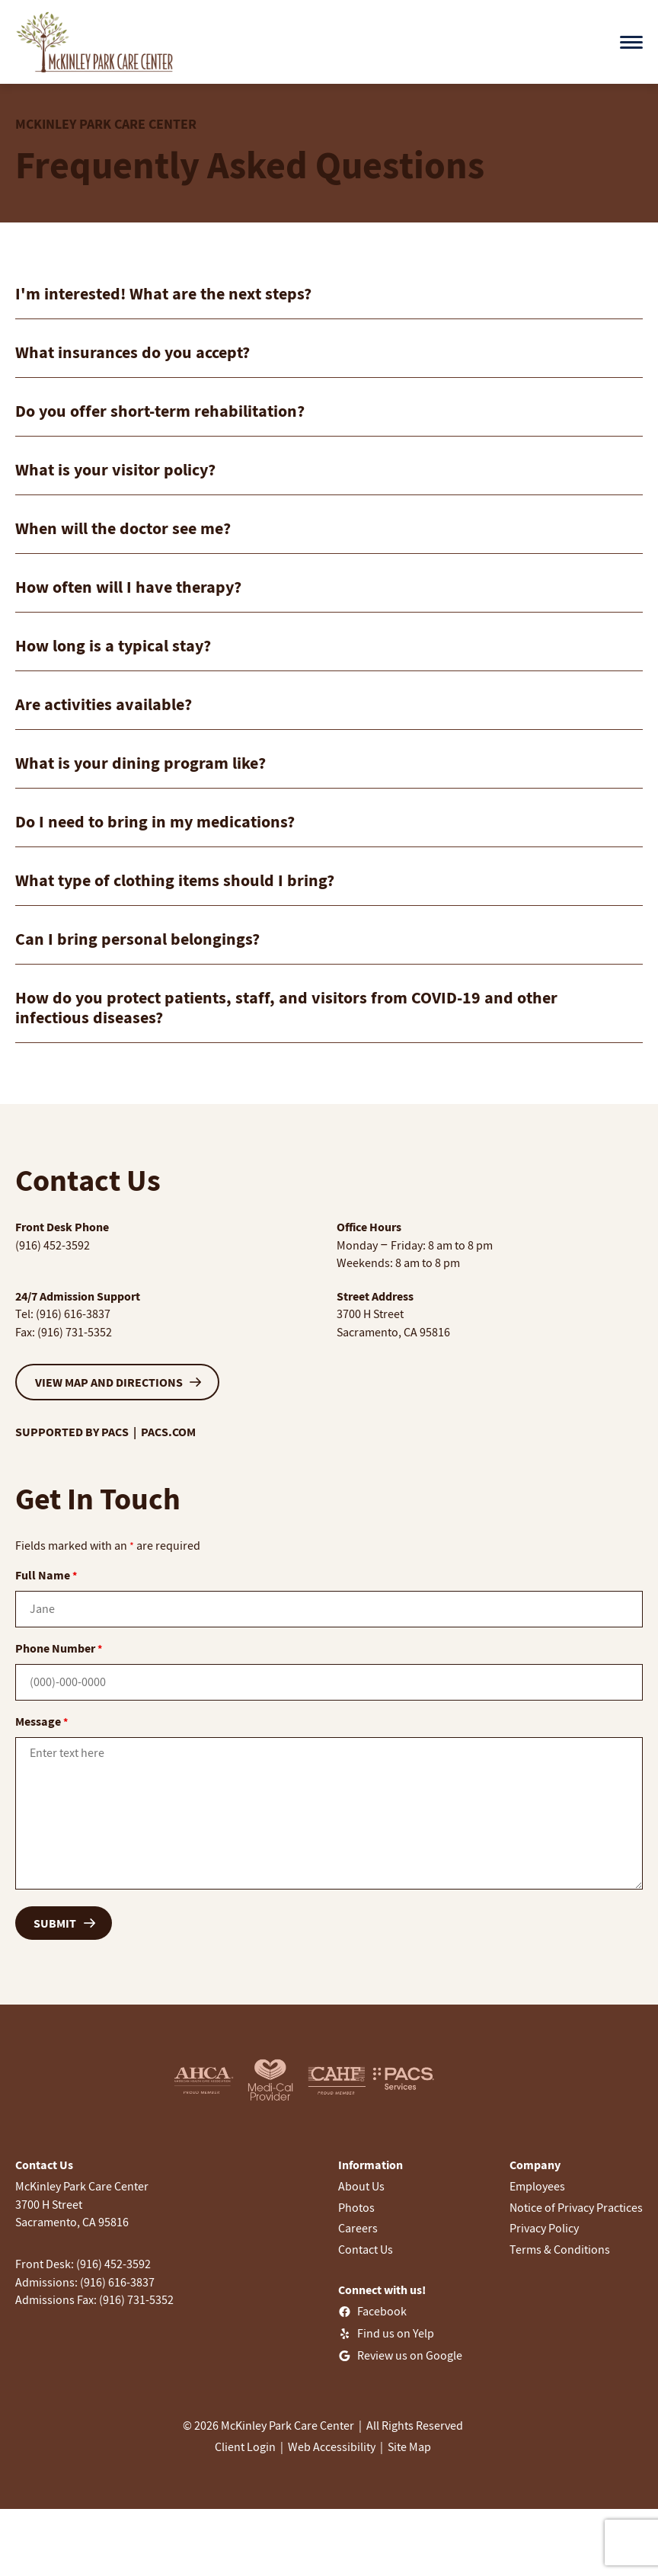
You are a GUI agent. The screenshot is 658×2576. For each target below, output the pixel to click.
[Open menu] (631, 42)
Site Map (409, 2446)
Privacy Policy (544, 2227)
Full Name (46, 1574)
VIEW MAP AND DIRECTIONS (109, 1382)
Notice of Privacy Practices (576, 2207)
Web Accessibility (331, 2446)
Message (41, 1721)
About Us (361, 2186)
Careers (358, 2227)
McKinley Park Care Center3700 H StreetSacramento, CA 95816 (82, 2203)
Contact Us (365, 2249)
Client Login (245, 2446)
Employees (537, 2186)
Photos (356, 2207)
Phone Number (58, 1648)
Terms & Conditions (559, 2249)
